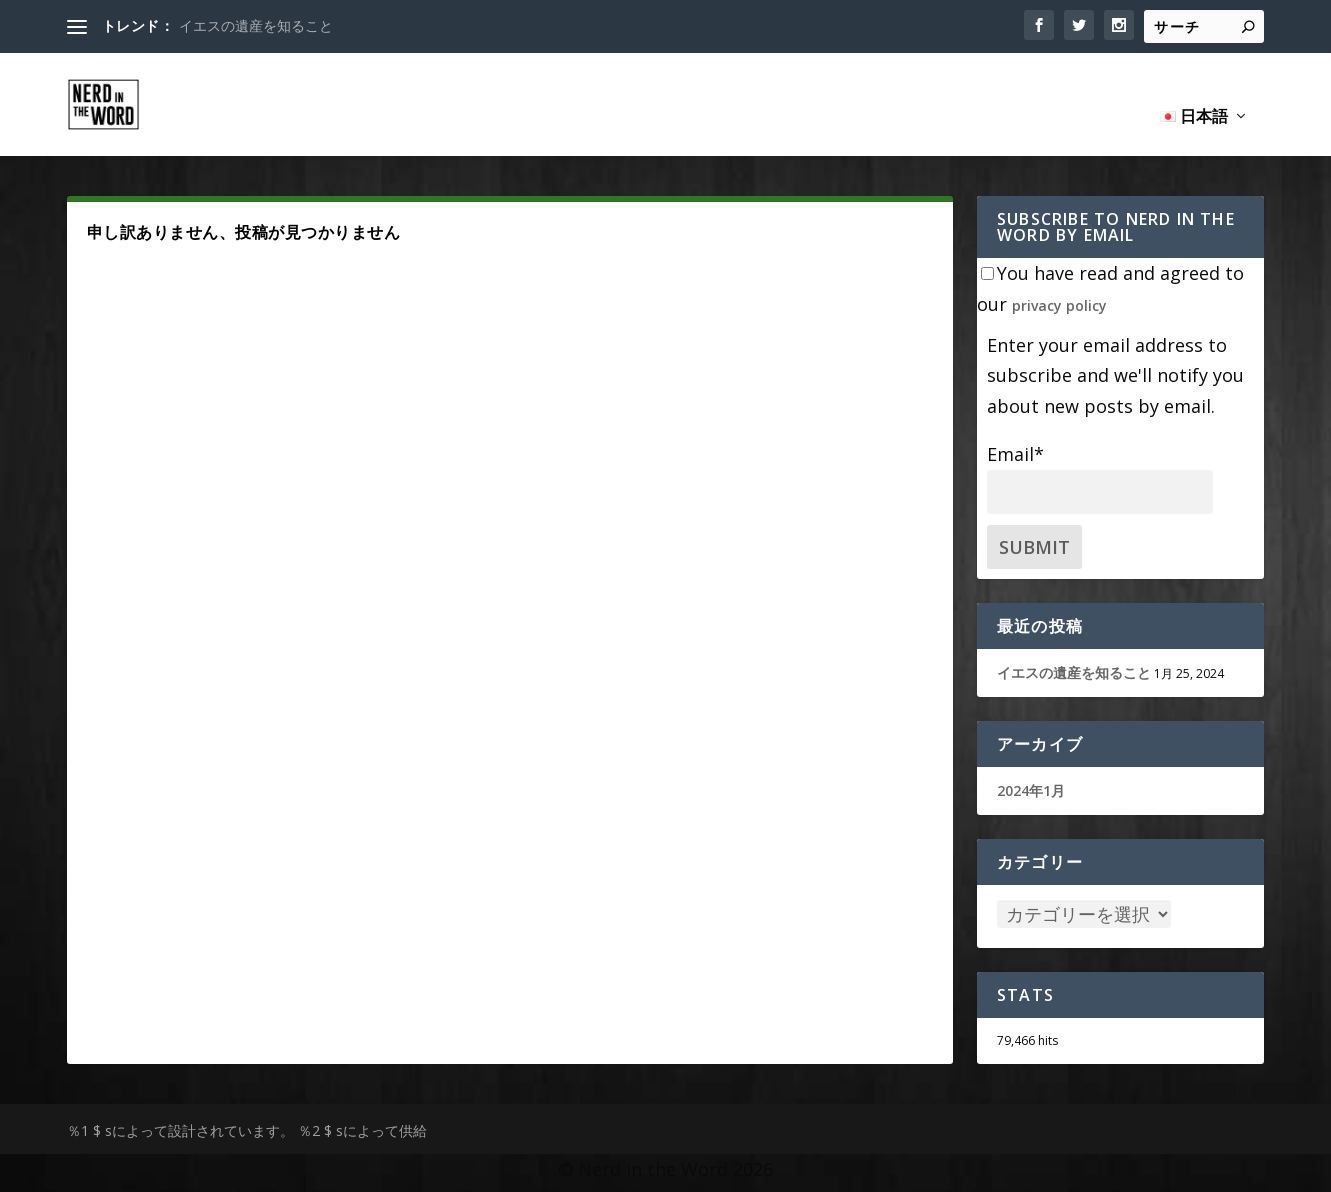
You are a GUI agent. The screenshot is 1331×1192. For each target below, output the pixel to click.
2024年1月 (1031, 767)
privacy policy (1059, 282)
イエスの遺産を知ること (256, 25)
